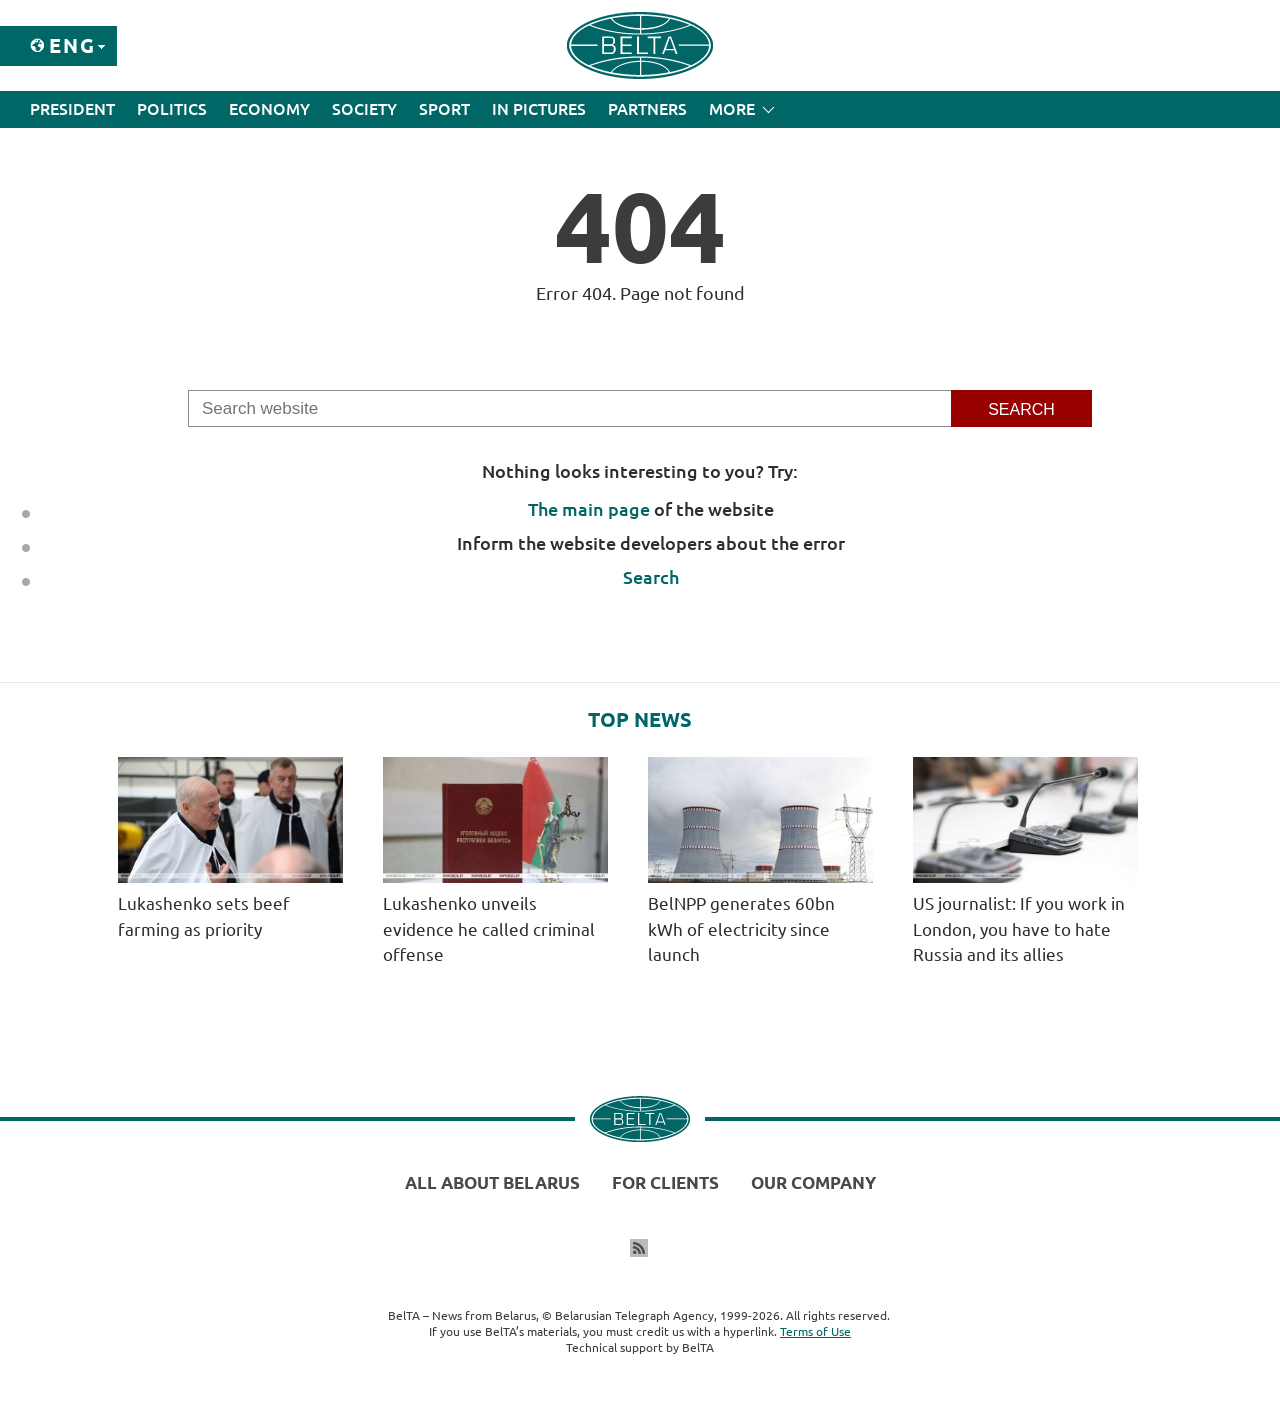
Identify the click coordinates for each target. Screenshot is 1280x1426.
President (72, 109)
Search (651, 577)
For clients (665, 1182)
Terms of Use (815, 1331)
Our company (813, 1182)
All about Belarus (492, 1182)
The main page (589, 509)
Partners (647, 109)
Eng (72, 45)
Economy (269, 109)
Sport (444, 109)
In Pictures (539, 109)
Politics (172, 109)
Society (364, 109)
